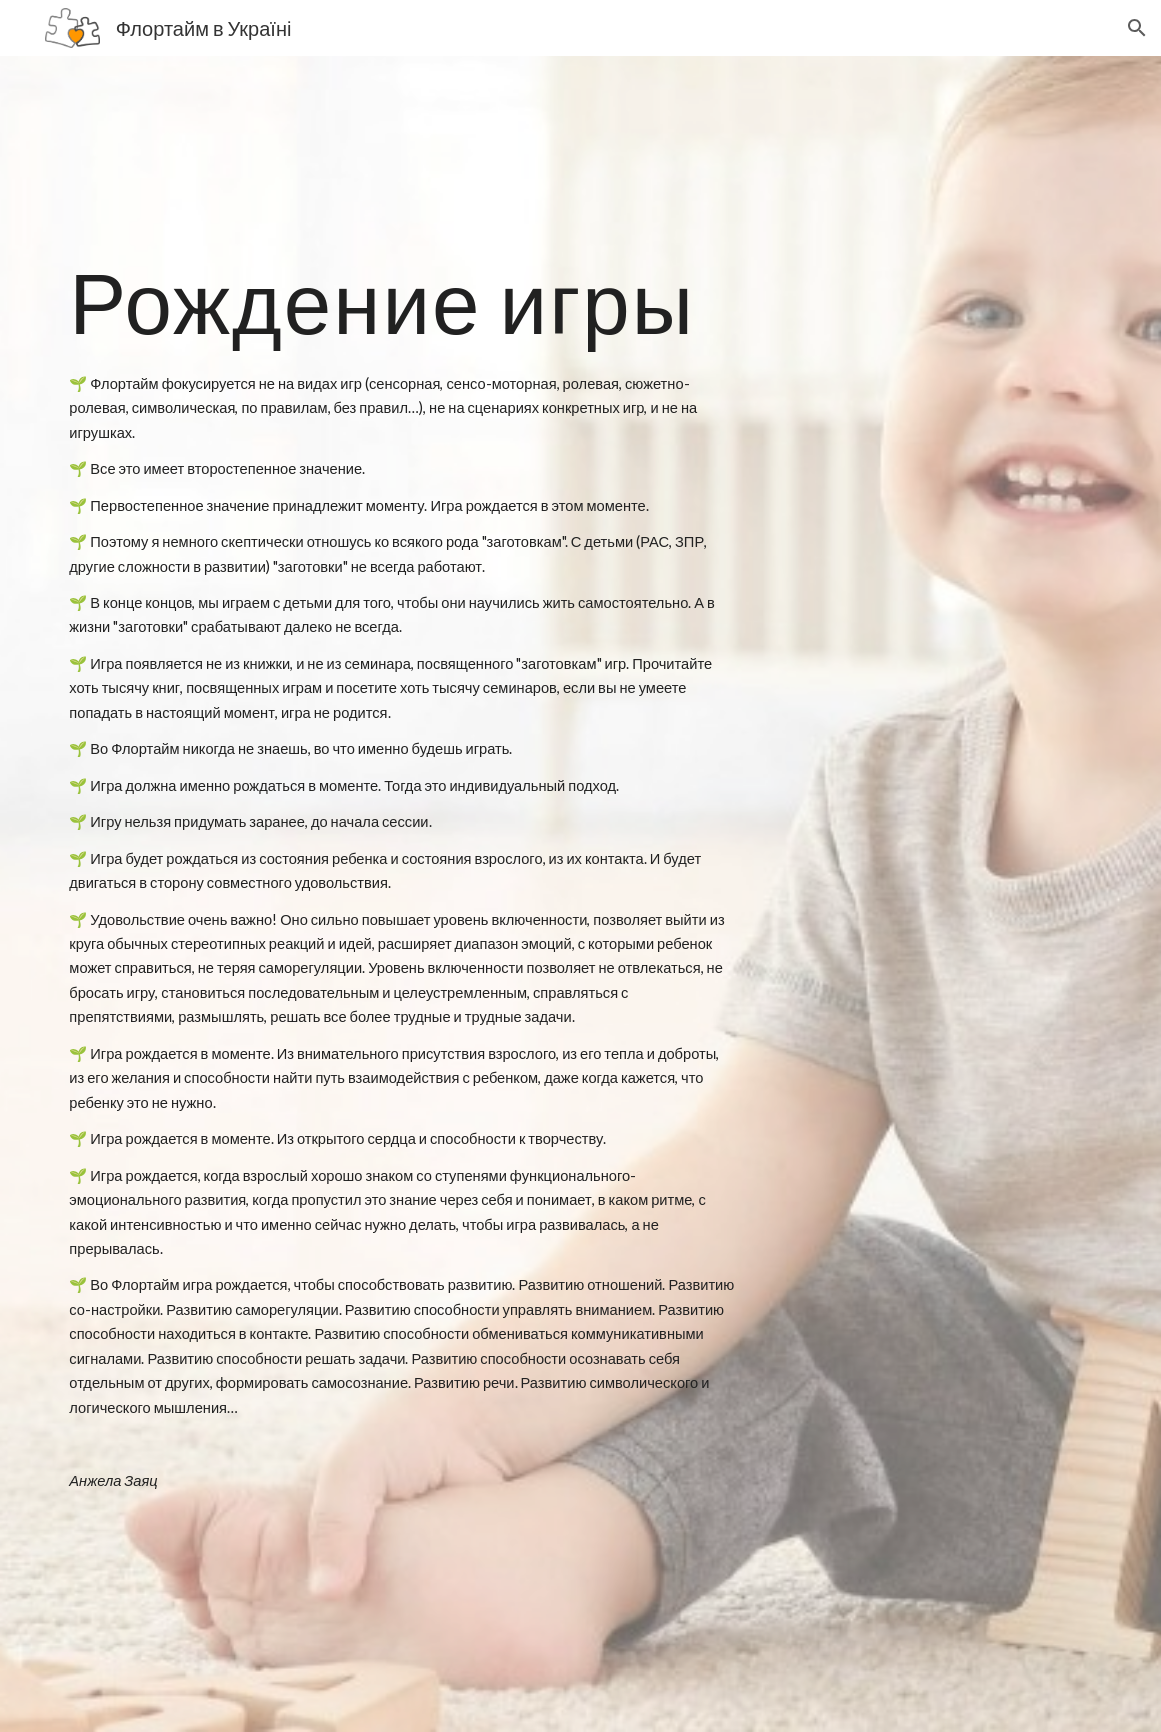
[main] (402, 301)
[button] (1137, 28)
